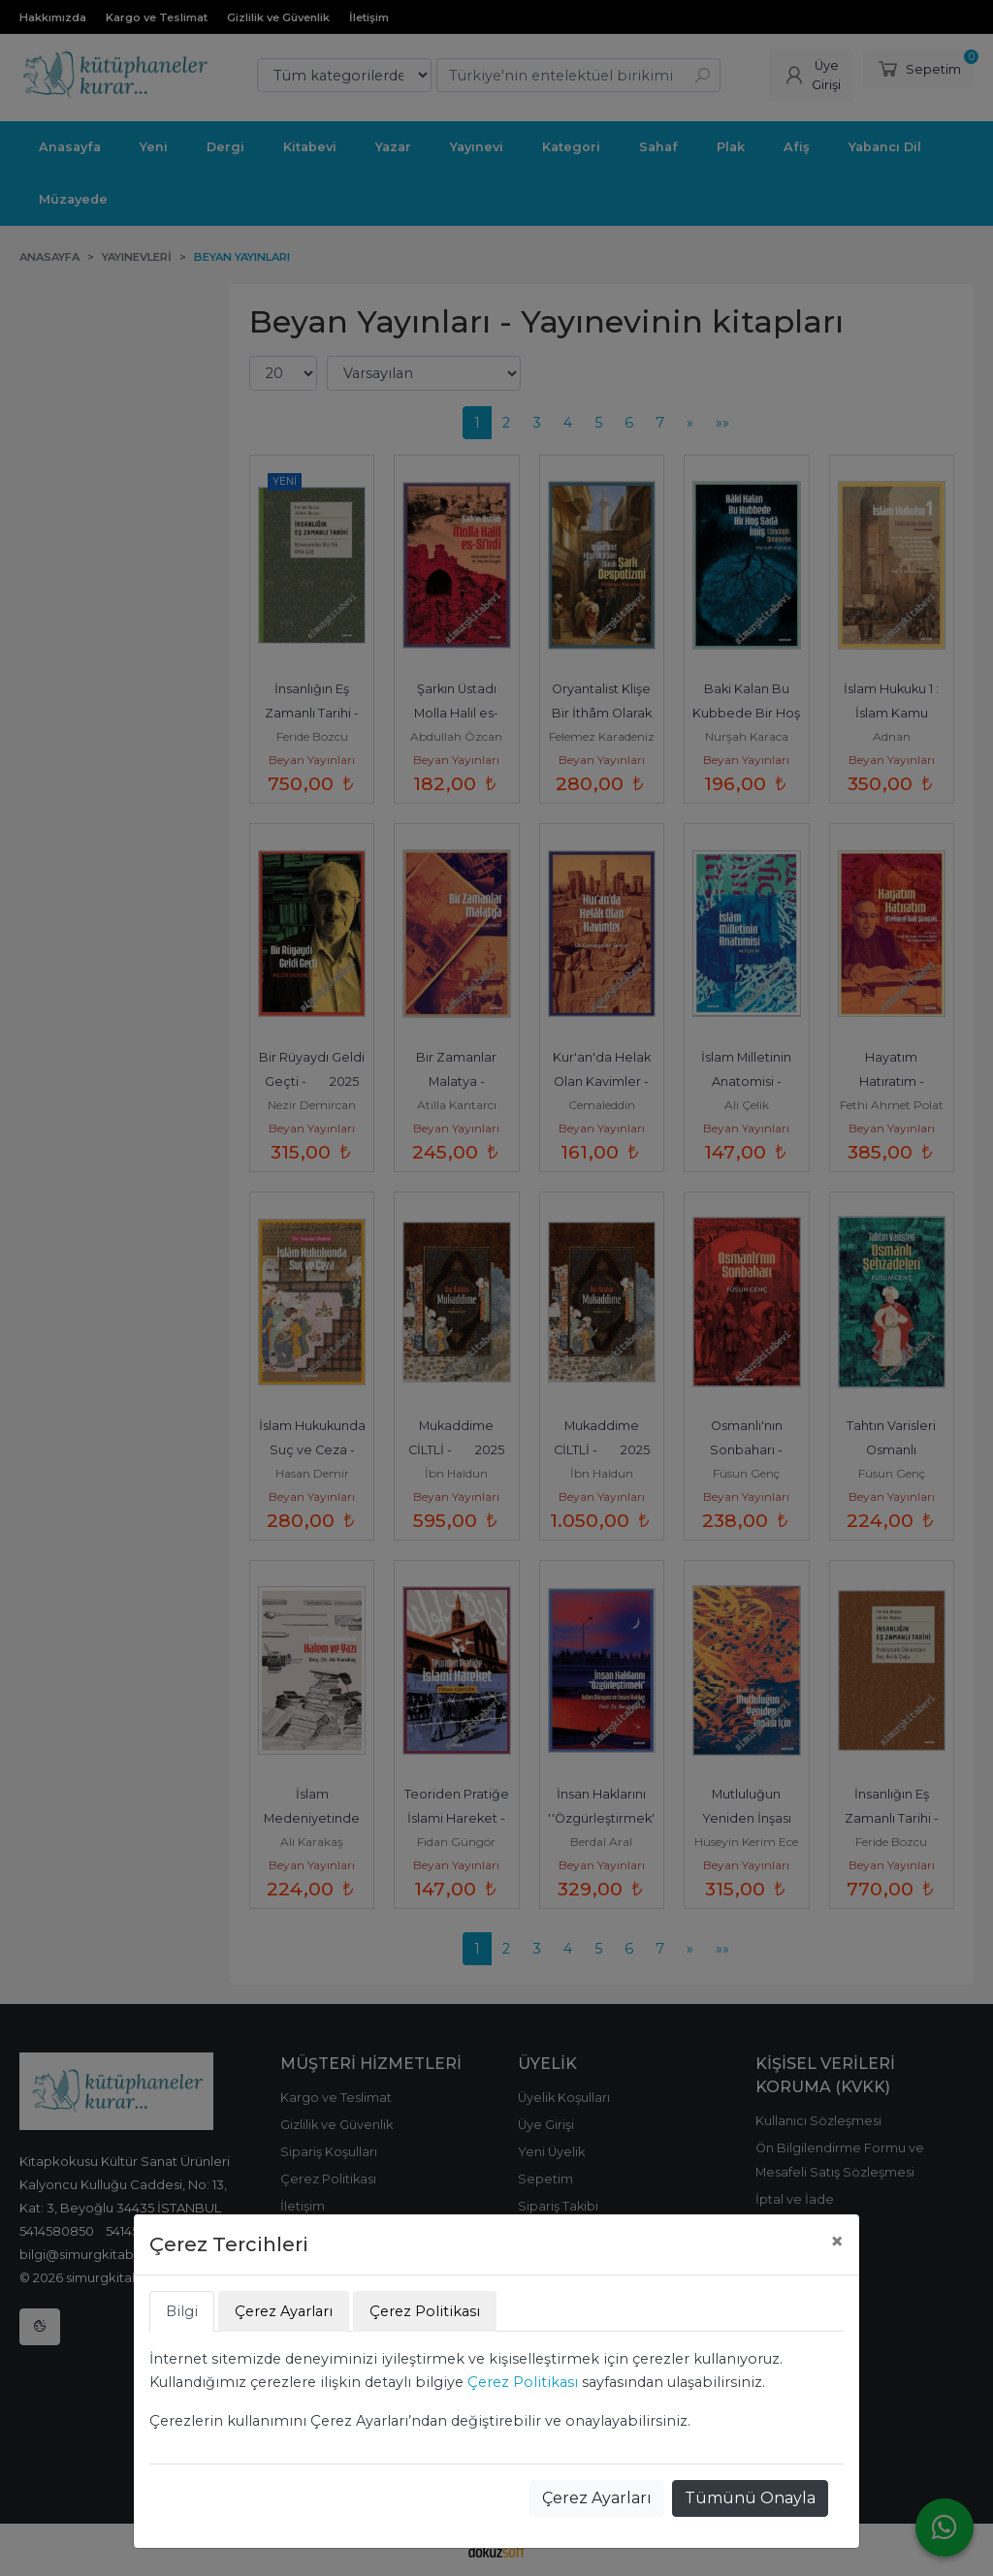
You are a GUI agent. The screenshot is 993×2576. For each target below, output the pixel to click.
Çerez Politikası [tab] (424, 2311)
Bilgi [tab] (182, 2311)
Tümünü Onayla (750, 2498)
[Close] (837, 2241)
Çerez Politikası (522, 2382)
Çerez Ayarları (597, 2498)
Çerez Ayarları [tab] (284, 2311)
